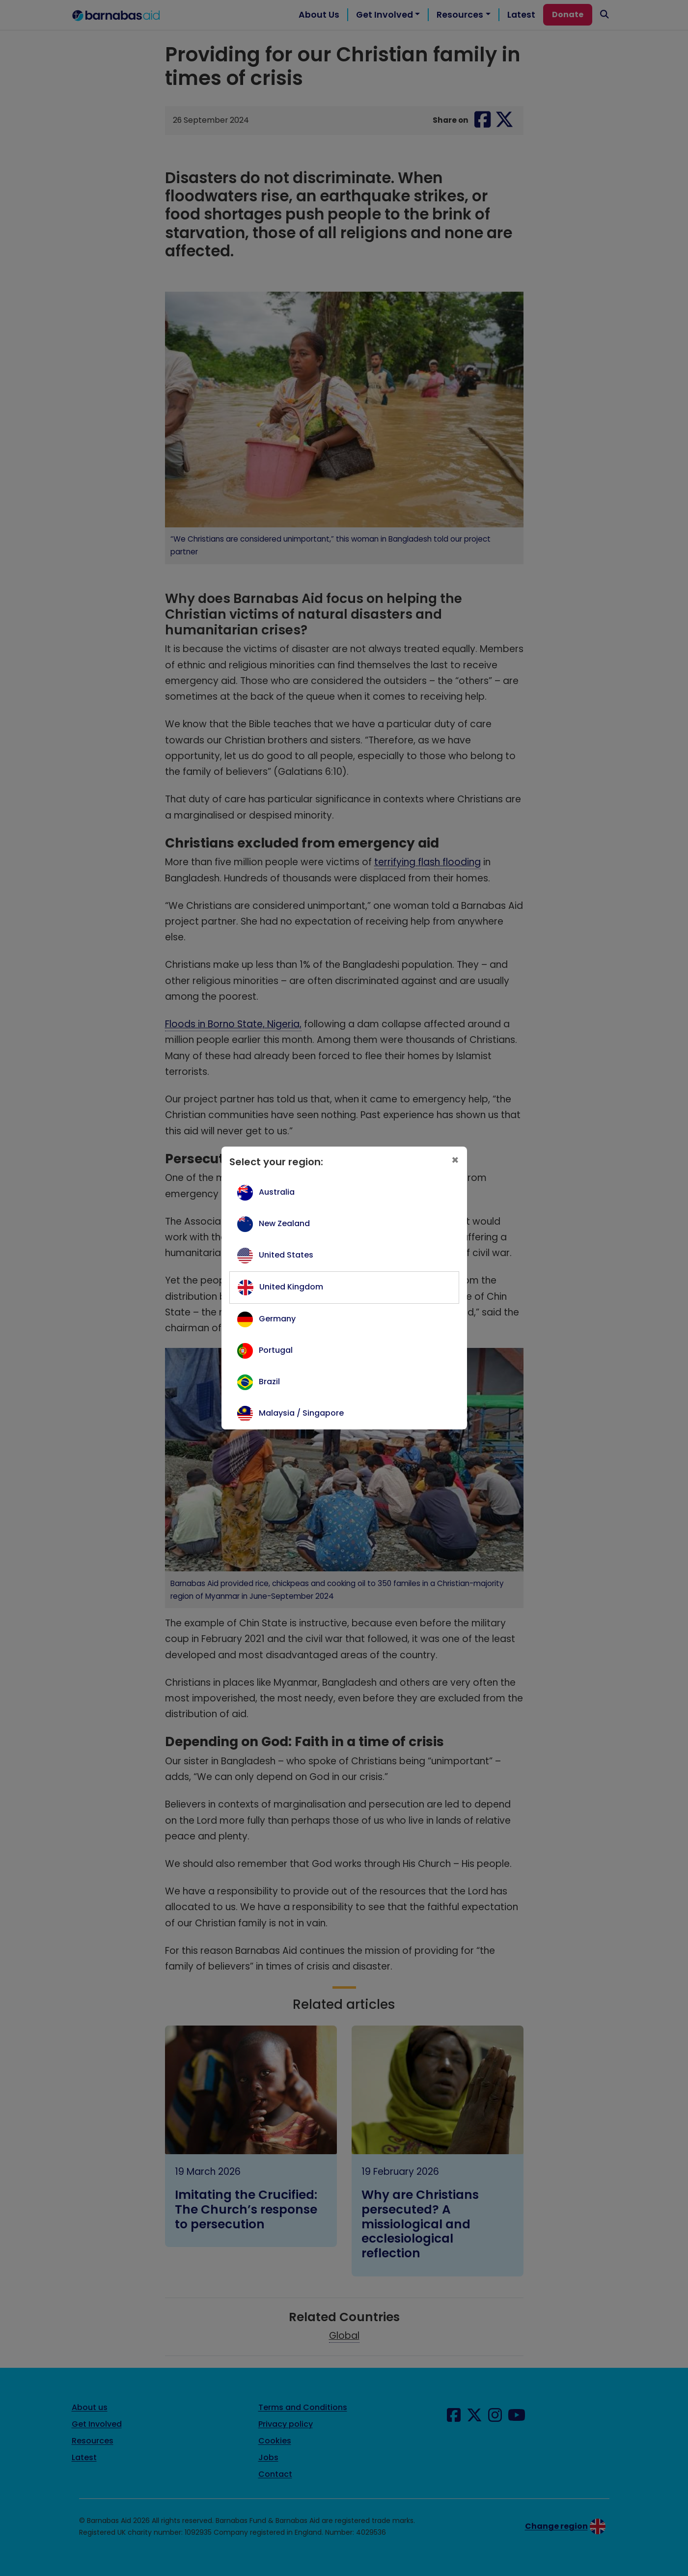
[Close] (455, 1161)
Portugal (276, 1350)
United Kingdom (291, 1286)
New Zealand (284, 1223)
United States (286, 1255)
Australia (277, 1192)
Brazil (269, 1381)
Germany (277, 1318)
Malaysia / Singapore (301, 1413)
